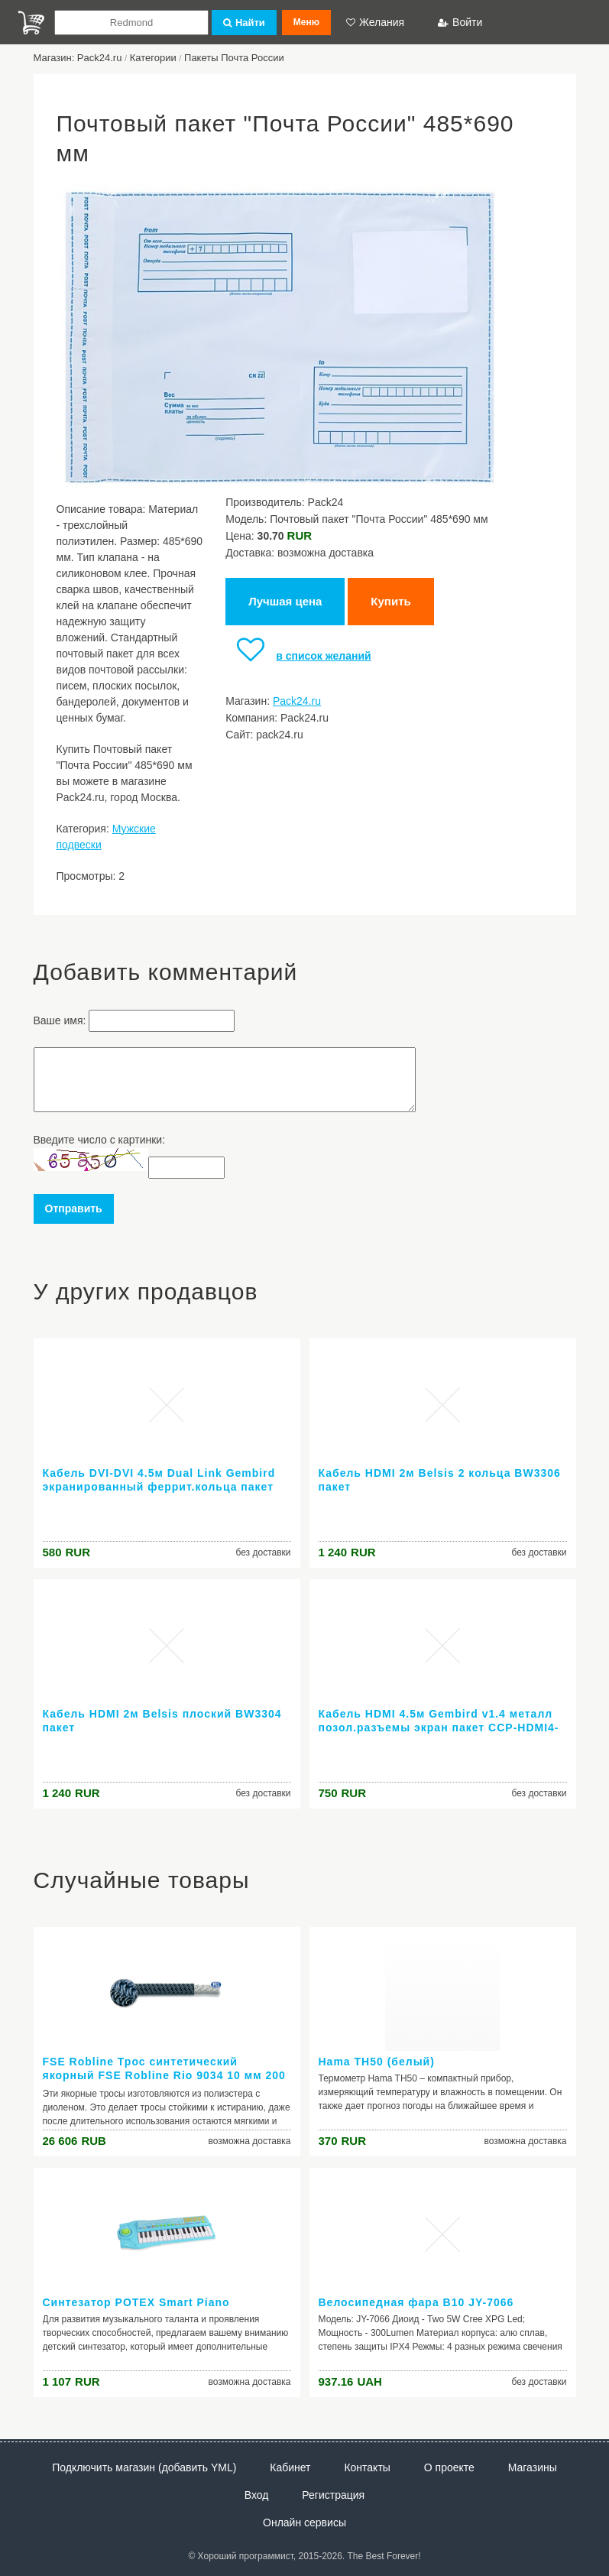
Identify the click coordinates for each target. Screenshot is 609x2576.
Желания (375, 22)
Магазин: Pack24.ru (78, 57)
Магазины (532, 2467)
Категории (153, 57)
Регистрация (333, 2495)
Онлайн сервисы (304, 2522)
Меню (306, 22)
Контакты (367, 2467)
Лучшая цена (285, 601)
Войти (460, 22)
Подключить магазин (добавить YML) (144, 2467)
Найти (244, 22)
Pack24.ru (297, 701)
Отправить (73, 1208)
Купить (390, 601)
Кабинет (290, 2467)
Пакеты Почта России (234, 57)
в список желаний (298, 656)
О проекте (449, 2467)
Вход (257, 2495)
